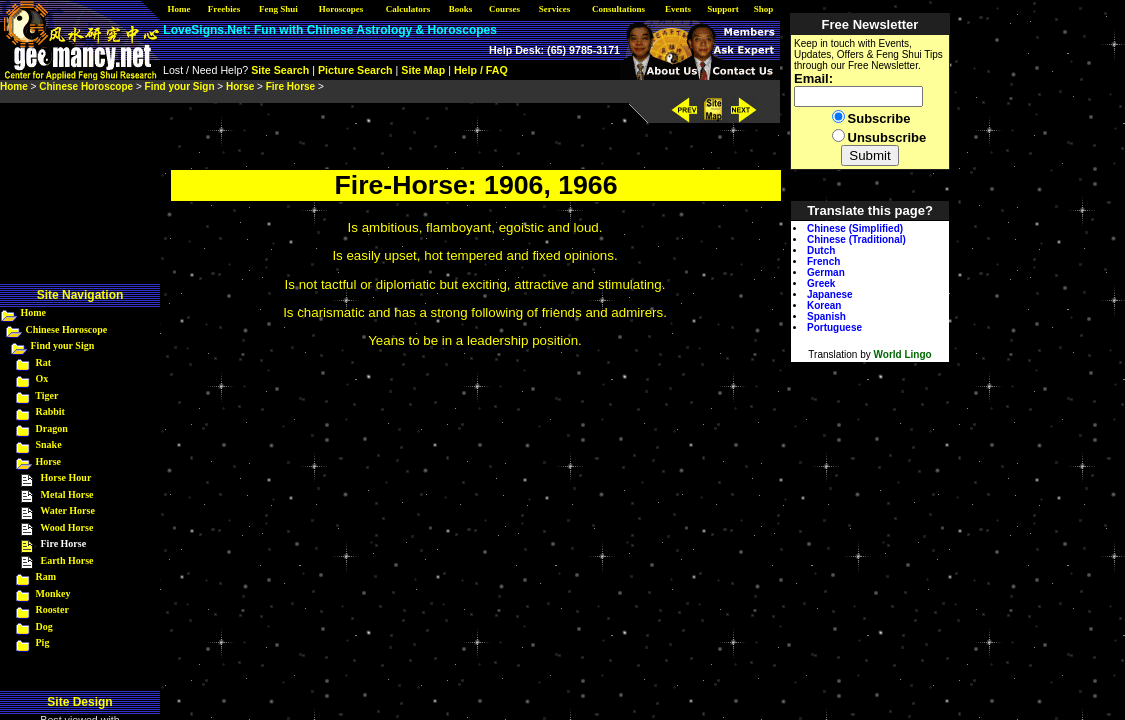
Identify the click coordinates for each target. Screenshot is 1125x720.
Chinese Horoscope (67, 329)
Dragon (52, 428)
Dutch (821, 250)
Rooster (52, 609)
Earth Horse (67, 560)
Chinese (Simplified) (855, 228)
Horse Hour (66, 477)
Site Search (280, 70)
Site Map (423, 70)
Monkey (53, 593)
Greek (821, 283)
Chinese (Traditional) (856, 239)
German (826, 272)
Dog (44, 626)
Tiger (46, 395)
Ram (46, 576)
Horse (49, 461)
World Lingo (903, 354)
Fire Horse (290, 86)
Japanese (830, 294)
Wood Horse (66, 527)
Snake (49, 444)
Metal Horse (67, 494)
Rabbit (50, 411)
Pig (43, 642)
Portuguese (834, 327)
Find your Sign (63, 345)
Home (34, 312)
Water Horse (67, 510)
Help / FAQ (481, 70)
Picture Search (355, 70)
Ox (42, 378)
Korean (824, 305)
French (823, 261)
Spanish (826, 316)
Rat (44, 362)
